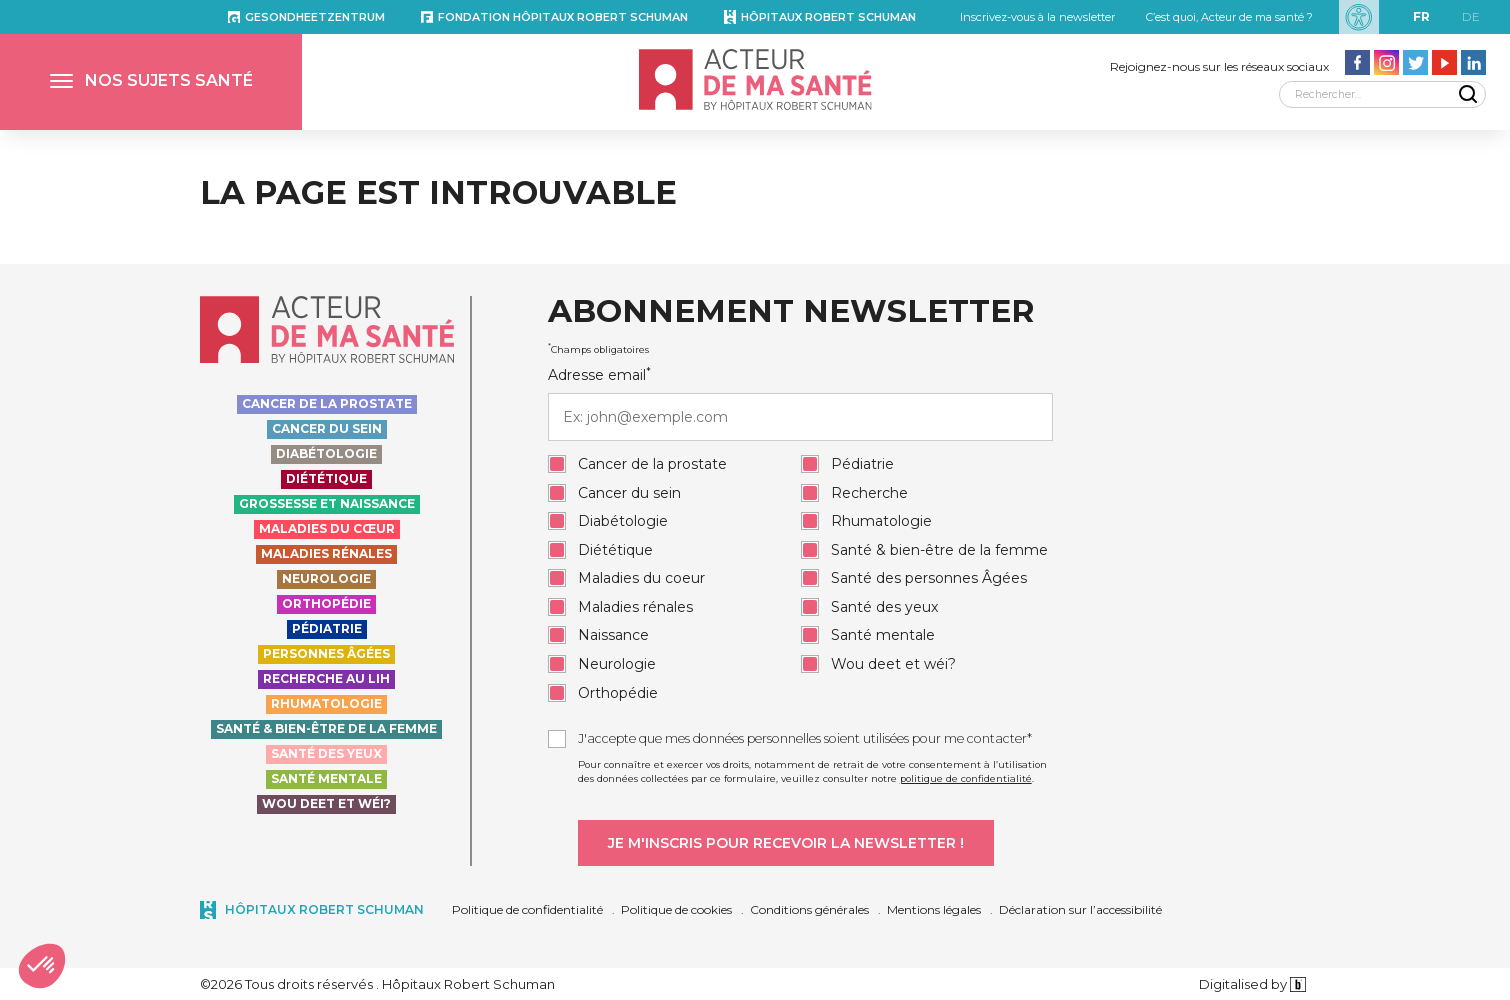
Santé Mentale (326, 778)
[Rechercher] (1382, 94)
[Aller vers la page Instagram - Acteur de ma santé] (1386, 62)
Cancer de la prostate (327, 403)
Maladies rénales (326, 553)
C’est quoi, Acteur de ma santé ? (1229, 17)
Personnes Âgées (326, 653)
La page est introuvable (438, 192)
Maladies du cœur (327, 528)
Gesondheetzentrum (315, 17)
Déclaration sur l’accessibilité (1080, 909)
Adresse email (800, 403)
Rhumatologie (326, 703)
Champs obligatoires (598, 349)
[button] (151, 82)
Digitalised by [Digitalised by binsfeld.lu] (1252, 984)
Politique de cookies (676, 909)
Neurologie (326, 578)
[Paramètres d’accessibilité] (1359, 17)
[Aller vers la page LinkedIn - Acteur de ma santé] (1473, 62)
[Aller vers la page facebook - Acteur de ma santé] (1357, 62)
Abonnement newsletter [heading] (791, 312)
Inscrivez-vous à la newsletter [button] (1037, 17)
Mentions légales (934, 909)
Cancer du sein (327, 428)
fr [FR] (1421, 16)
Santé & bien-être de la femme (326, 728)
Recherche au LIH (326, 678)
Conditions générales (809, 909)
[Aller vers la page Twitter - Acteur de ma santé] (1415, 62)
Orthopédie (326, 603)
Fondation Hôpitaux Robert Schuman (563, 17)
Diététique (326, 478)
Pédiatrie (327, 628)
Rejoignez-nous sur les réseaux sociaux (1219, 66)
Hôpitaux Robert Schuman (828, 17)
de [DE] (1471, 16)
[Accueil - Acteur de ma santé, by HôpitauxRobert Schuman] (755, 79)
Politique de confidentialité (527, 909)
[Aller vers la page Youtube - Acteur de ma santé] (1444, 62)
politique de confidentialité (966, 778)
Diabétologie (326, 453)
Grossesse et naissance (327, 503)
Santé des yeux (326, 753)
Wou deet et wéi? (326, 803)
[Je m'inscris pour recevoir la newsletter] (786, 843)
